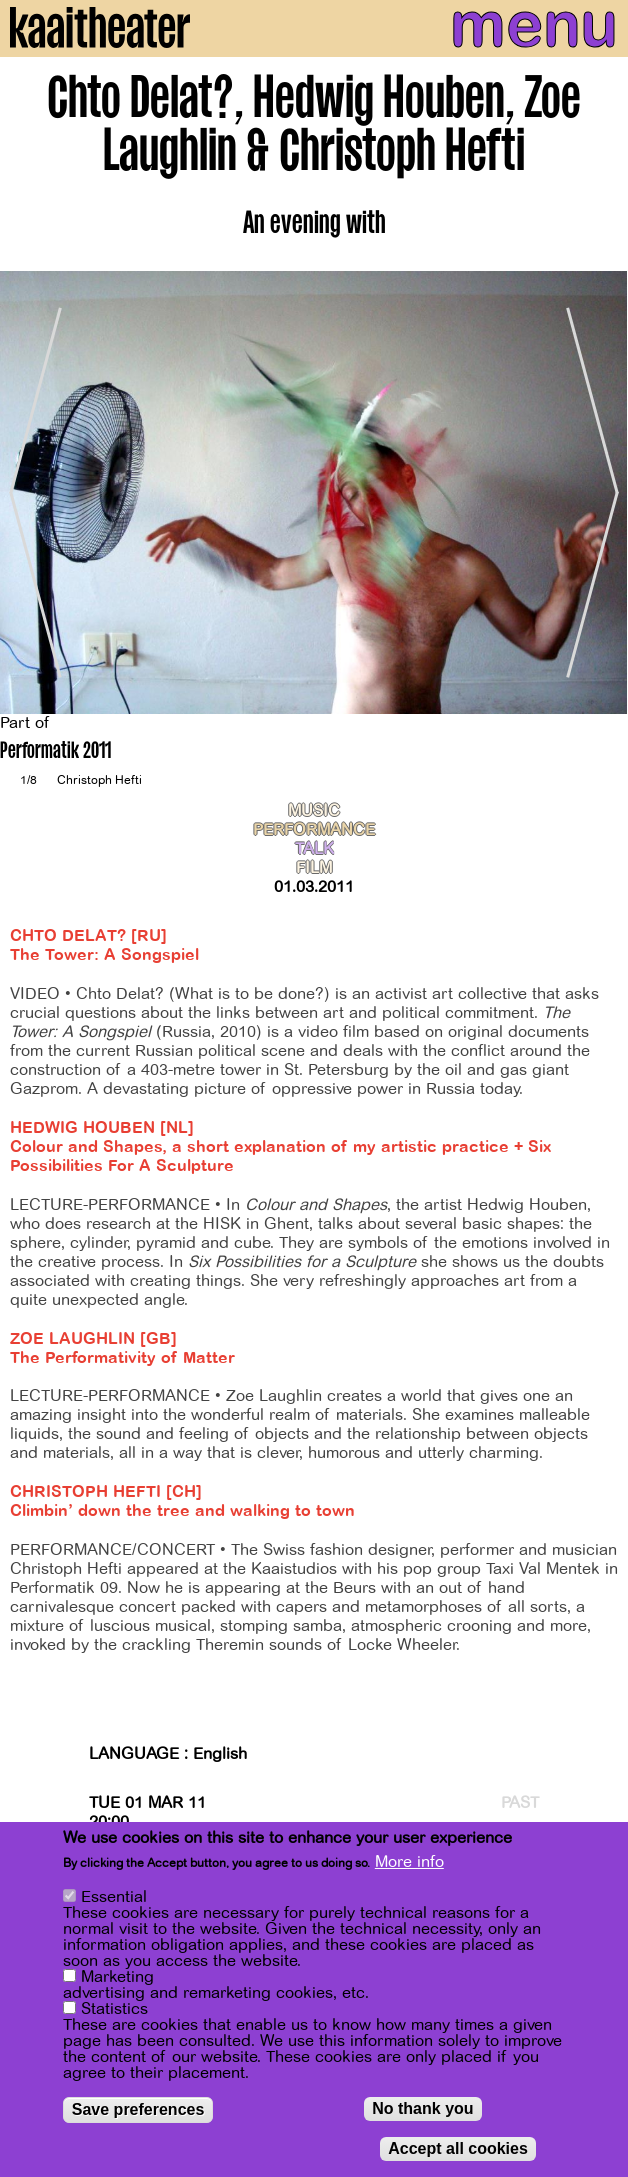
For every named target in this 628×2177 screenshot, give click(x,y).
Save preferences (138, 2109)
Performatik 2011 (55, 752)
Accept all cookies (458, 2148)
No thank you (422, 2108)
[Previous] (30, 492)
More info (409, 1862)
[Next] (598, 492)
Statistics (114, 2009)
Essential (114, 1897)
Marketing (117, 1977)
